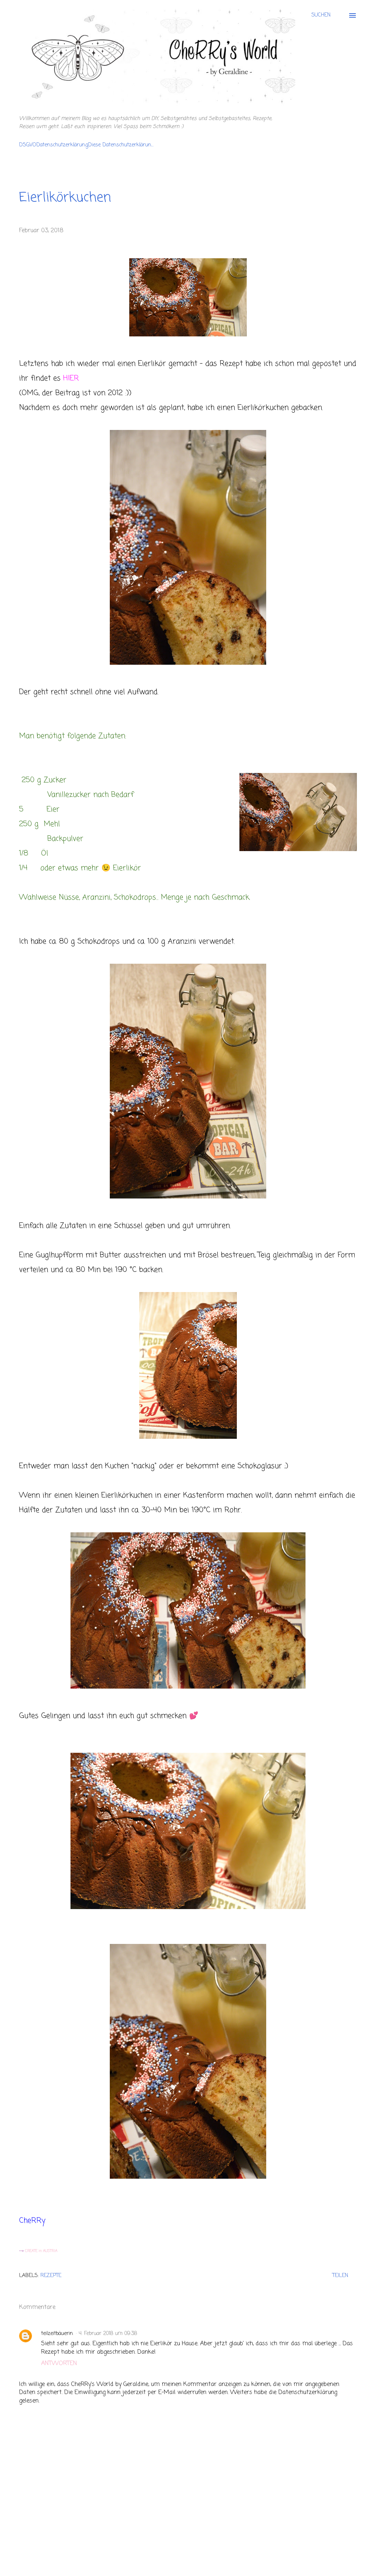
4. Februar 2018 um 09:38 (108, 2334)
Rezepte (50, 2276)
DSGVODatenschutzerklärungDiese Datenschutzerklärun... (86, 145)
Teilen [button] (340, 2276)
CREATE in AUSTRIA (41, 2251)
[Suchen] (320, 15)
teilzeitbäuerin (57, 2334)
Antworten (59, 2363)
